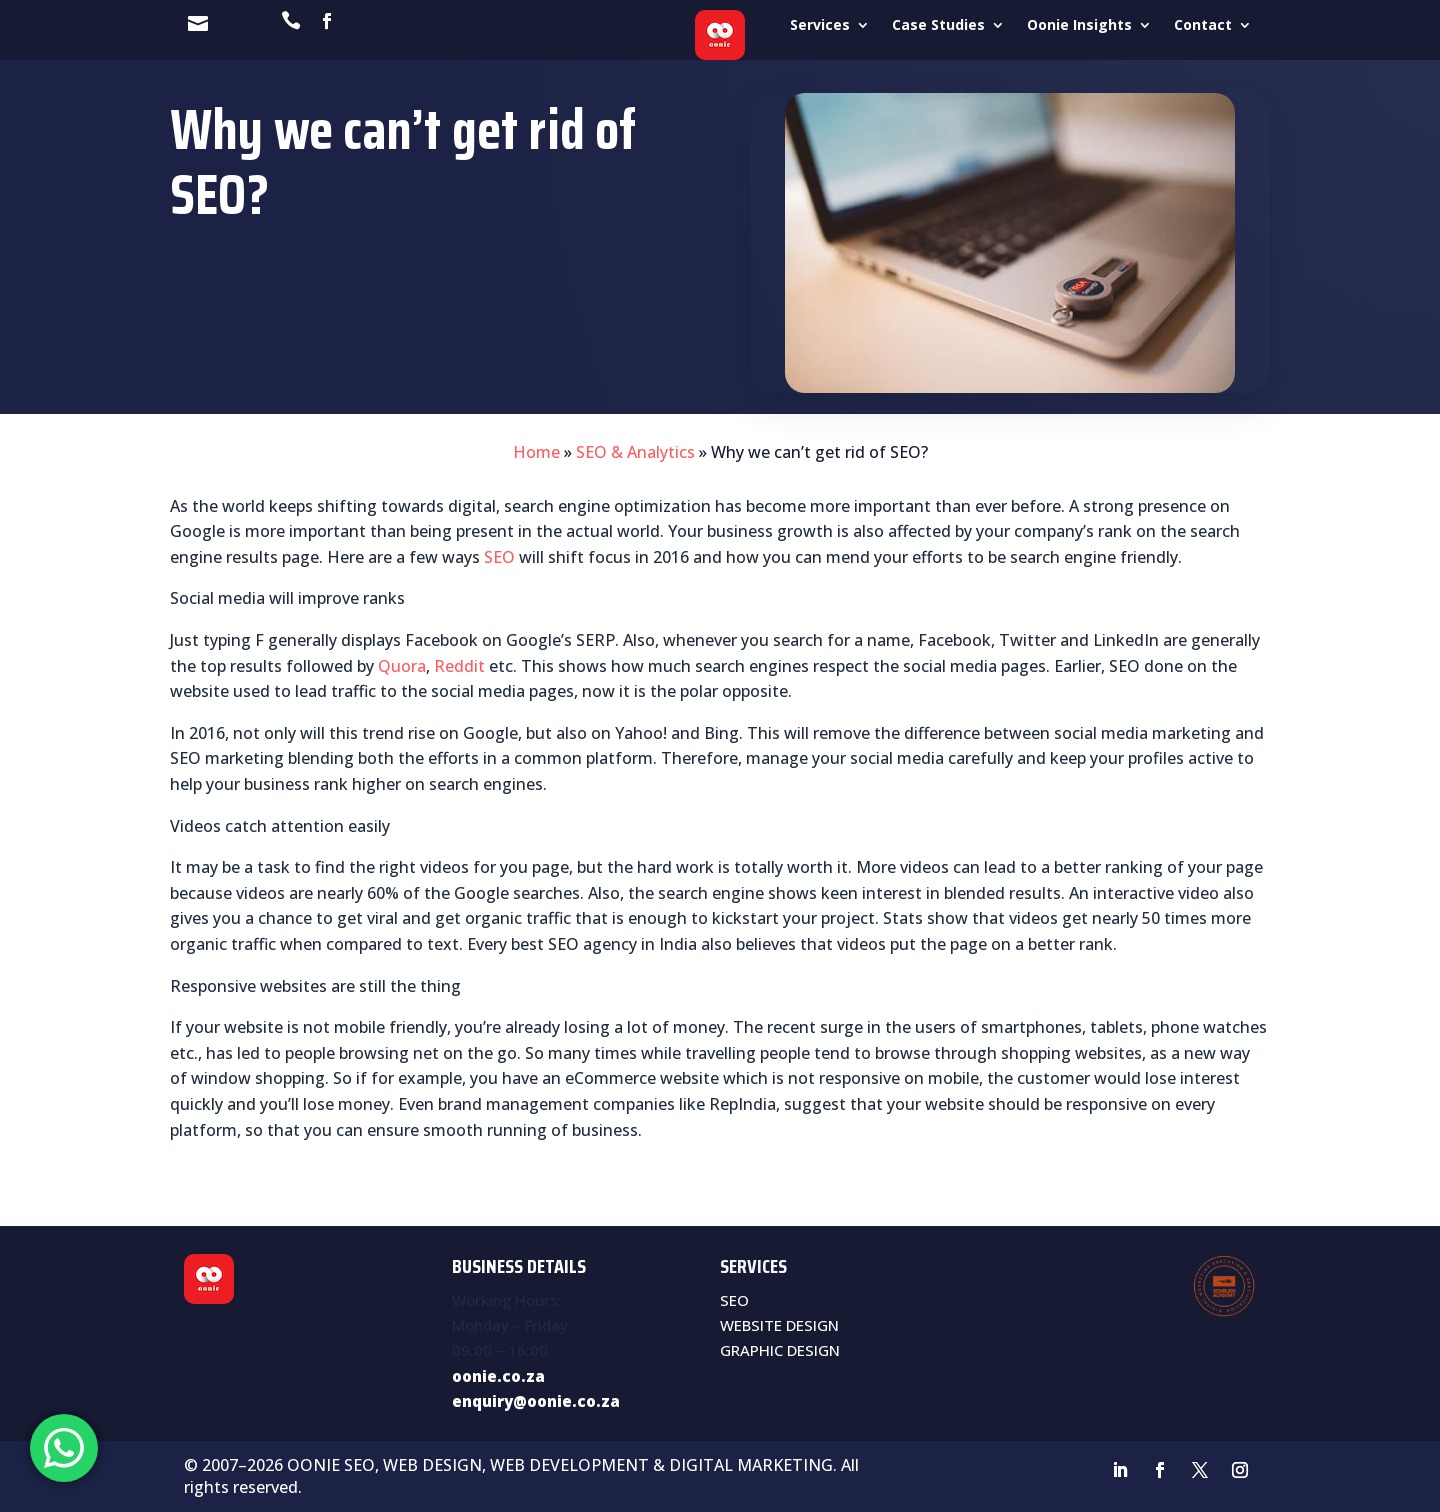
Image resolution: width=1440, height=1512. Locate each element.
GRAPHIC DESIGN (780, 1350)
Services (820, 26)
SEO (499, 557)
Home (536, 452)
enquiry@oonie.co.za (536, 1401)
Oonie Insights (1079, 26)
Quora (402, 666)
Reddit (459, 666)
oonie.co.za (498, 1376)
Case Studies (938, 26)
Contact (1203, 26)
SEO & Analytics (635, 452)
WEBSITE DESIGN (779, 1325)
